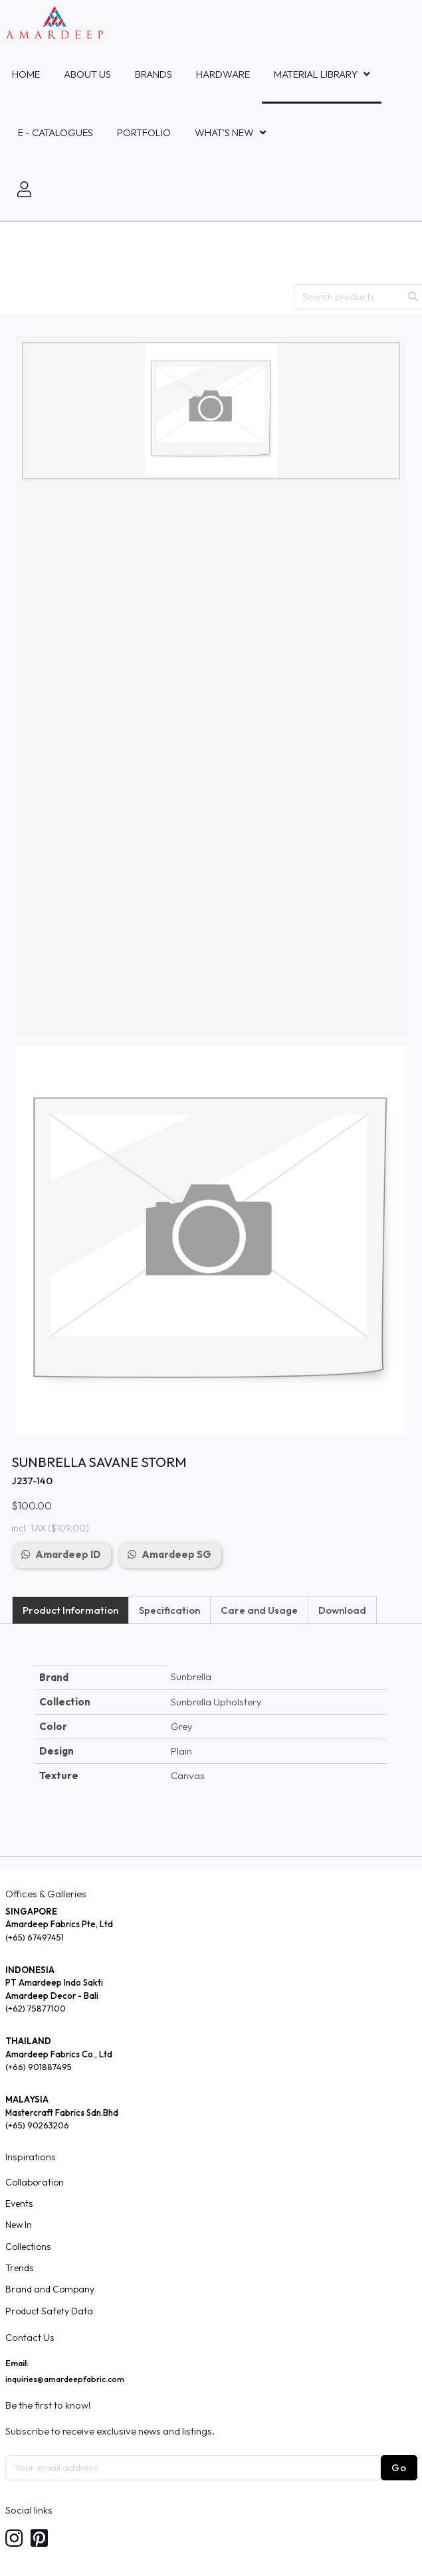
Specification (169, 1610)
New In (18, 2225)
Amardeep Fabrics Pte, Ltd (59, 1924)
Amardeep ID (68, 1554)
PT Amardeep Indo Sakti (54, 1982)
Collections (28, 2247)
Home (26, 74)
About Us (87, 74)
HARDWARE (223, 74)
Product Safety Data (49, 2311)
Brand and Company (49, 2289)
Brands (153, 74)
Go (399, 2467)
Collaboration (34, 2182)
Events (19, 2203)
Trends (19, 2268)
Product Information (70, 1610)
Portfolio (144, 132)
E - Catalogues (55, 132)
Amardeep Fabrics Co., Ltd (58, 2054)
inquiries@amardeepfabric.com (64, 2379)
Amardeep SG (176, 1554)
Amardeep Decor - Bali (51, 1995)
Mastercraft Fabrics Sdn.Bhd (61, 2112)
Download (342, 1610)
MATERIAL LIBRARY (316, 74)
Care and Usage (259, 1610)
